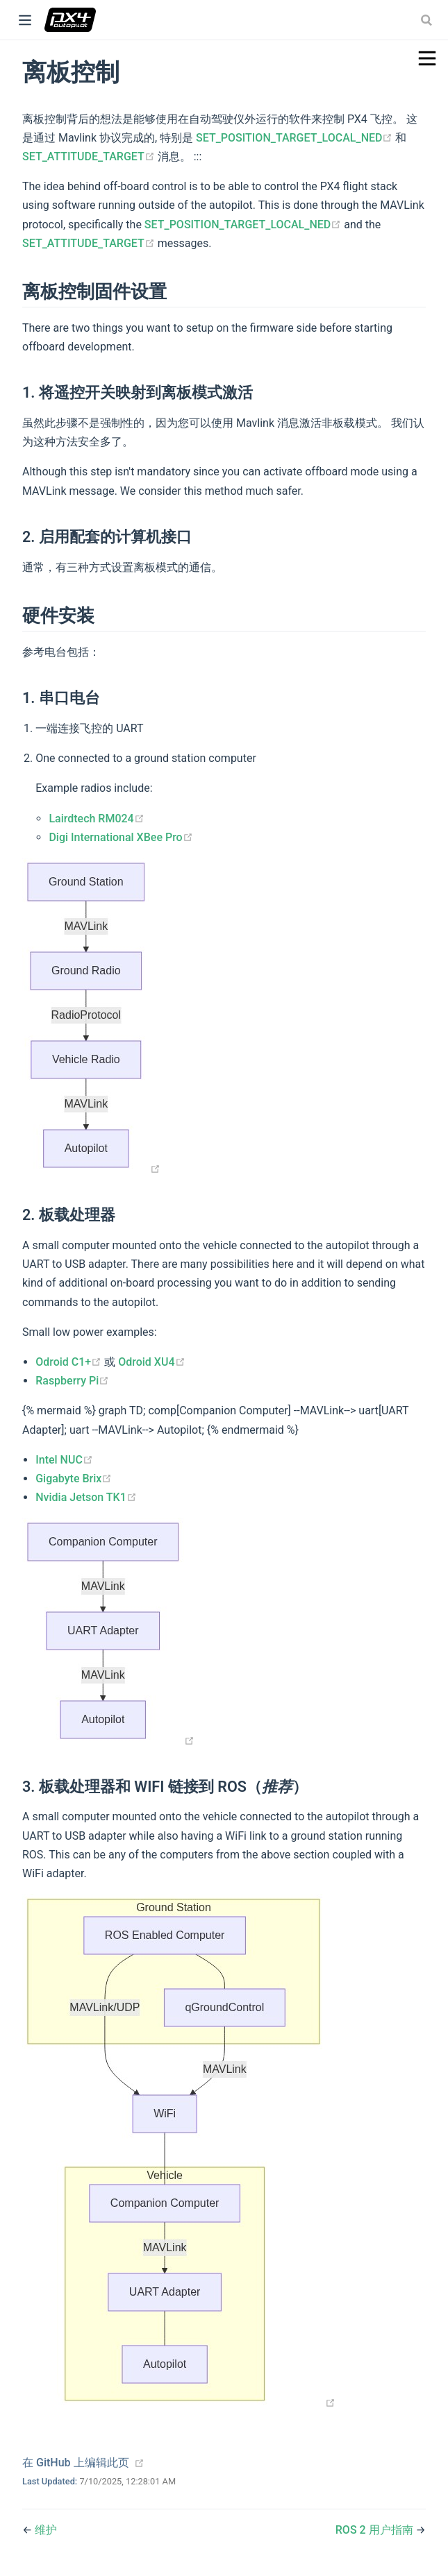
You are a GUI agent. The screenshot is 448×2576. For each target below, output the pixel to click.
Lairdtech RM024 (96, 818)
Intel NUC (64, 1459)
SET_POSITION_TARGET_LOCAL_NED (295, 137)
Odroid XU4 (151, 1361)
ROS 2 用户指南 (375, 2529)
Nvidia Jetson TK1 (86, 1497)
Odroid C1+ (69, 1361)
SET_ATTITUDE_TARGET (90, 156)
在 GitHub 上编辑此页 (75, 2462)
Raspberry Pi (72, 1380)
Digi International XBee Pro (120, 837)
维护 (46, 2529)
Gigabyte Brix (73, 1478)
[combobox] (427, 20)
